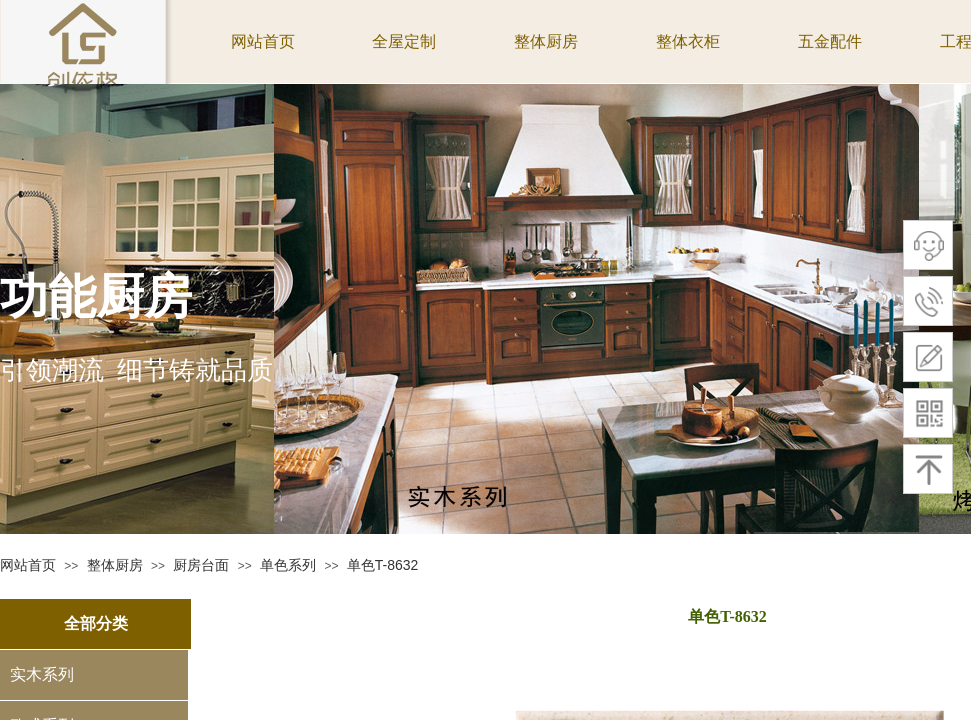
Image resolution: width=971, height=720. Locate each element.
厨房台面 (201, 565)
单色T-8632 (383, 565)
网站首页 (28, 565)
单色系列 (288, 565)
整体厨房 (115, 565)
